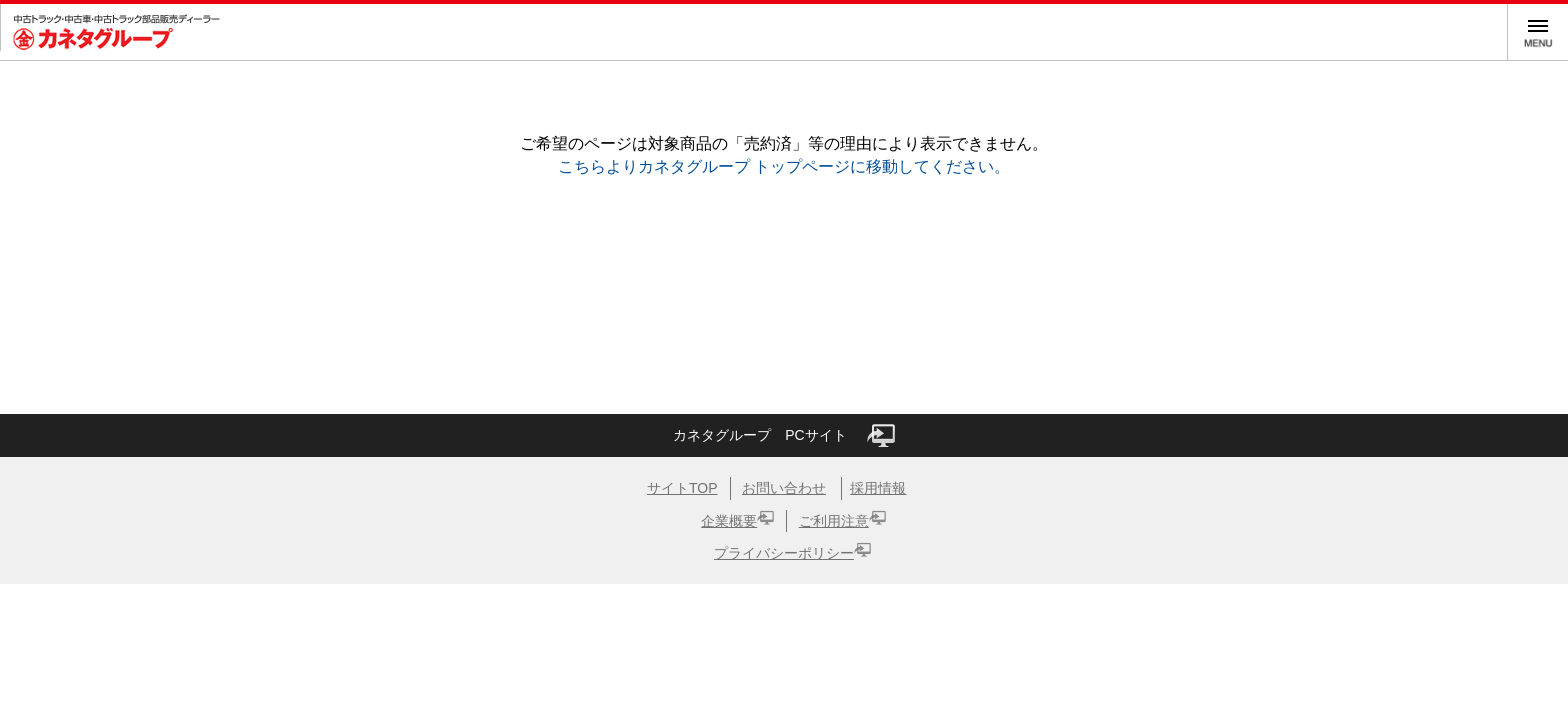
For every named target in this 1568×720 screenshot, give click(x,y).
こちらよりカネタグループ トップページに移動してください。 (784, 166)
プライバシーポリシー (784, 553)
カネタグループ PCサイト (783, 435)
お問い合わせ (784, 488)
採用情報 (878, 488)
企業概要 (729, 521)
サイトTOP (682, 488)
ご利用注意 (834, 521)
